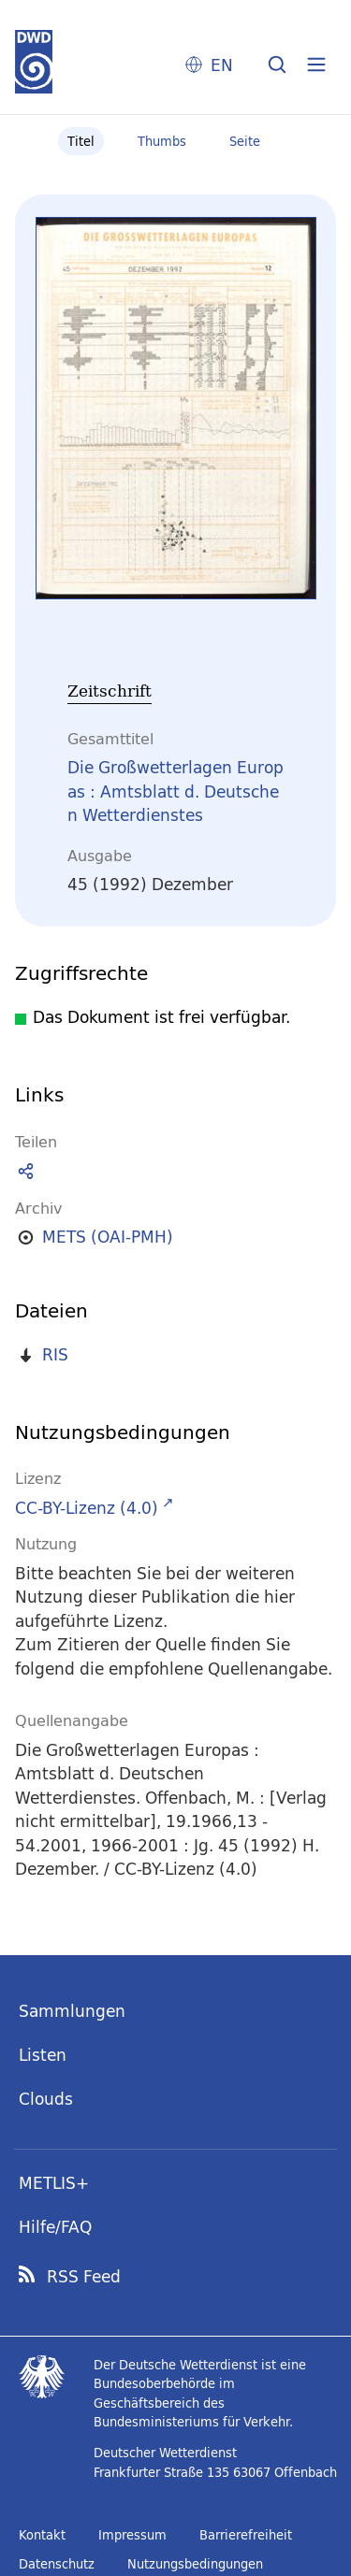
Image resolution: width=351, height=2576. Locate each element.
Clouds (46, 2098)
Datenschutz (57, 2564)
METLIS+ (54, 2182)
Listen (42, 2054)
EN (222, 65)
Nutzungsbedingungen (195, 2564)
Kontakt (42, 2535)
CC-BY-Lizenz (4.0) (86, 1507)
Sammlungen (72, 2010)
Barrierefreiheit (245, 2535)
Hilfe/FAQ (55, 2226)
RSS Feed (84, 2276)
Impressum (132, 2535)
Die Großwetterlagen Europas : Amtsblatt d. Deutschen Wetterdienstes (175, 791)
